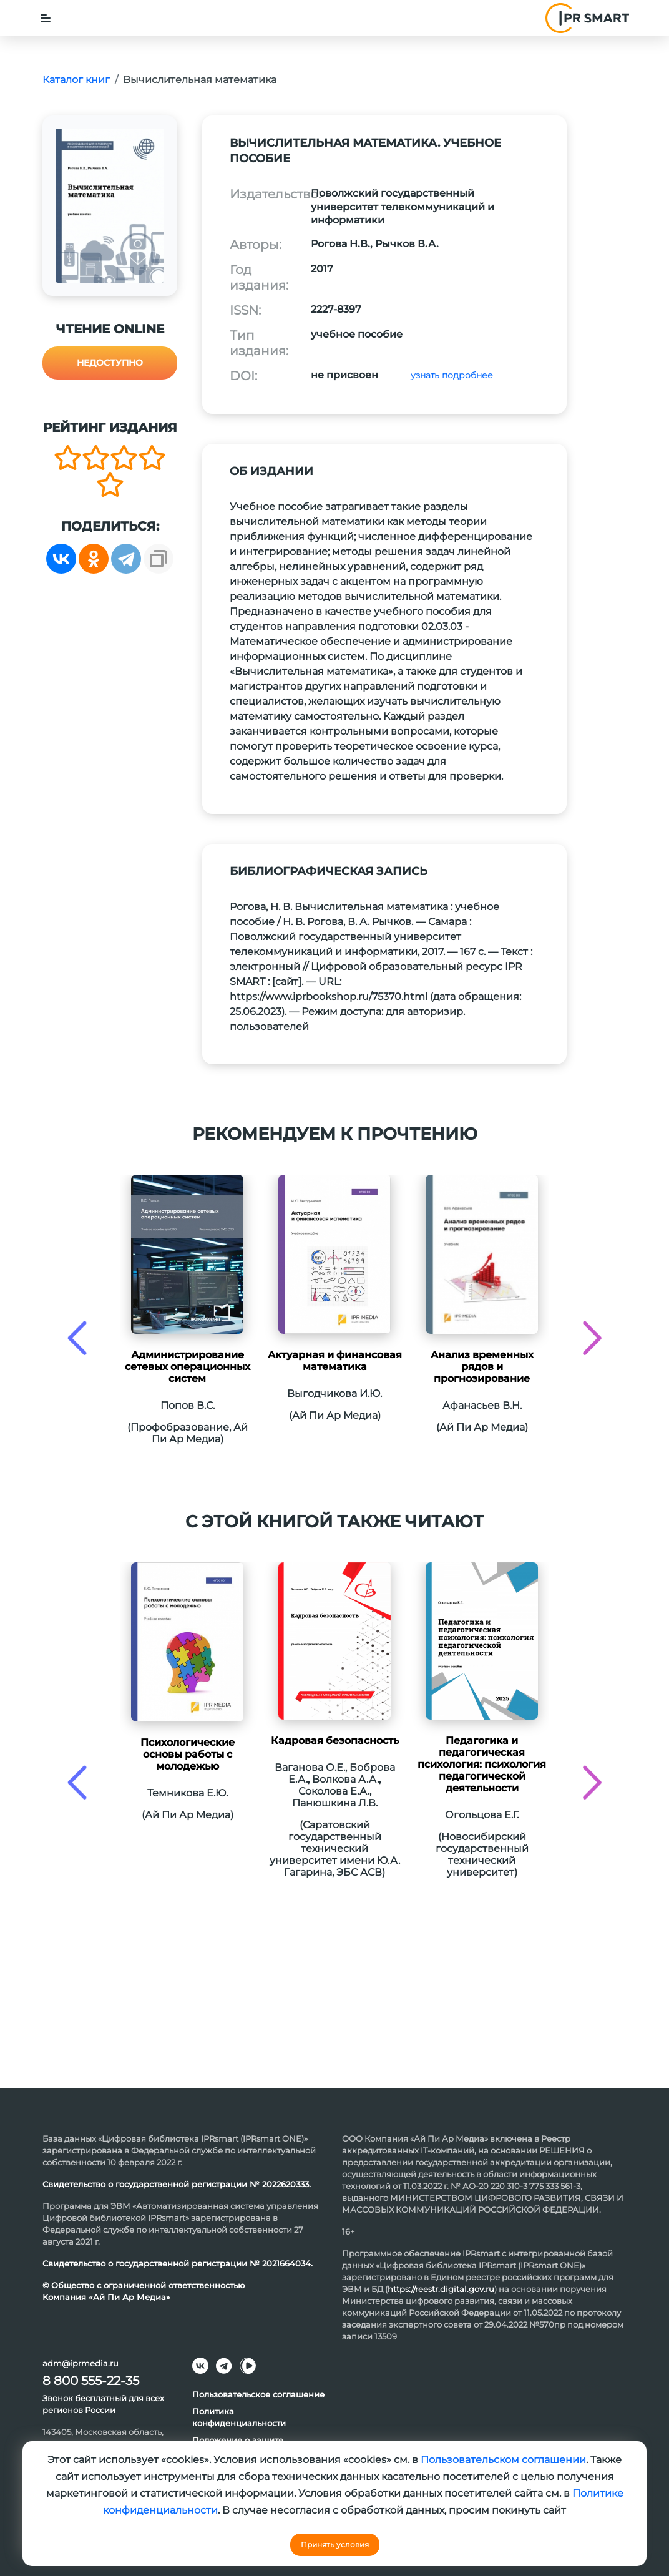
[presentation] (77, 1338)
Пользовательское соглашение (258, 2394)
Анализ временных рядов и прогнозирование (482, 1366)
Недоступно (110, 362)
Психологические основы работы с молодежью (187, 1754)
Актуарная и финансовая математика (335, 1361)
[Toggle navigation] (45, 18)
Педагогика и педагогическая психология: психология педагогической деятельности (482, 1764)
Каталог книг (76, 80)
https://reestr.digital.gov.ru (441, 2289)
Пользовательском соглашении (503, 2460)
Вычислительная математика (199, 80)
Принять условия (335, 2544)
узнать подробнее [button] (450, 375)
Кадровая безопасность (335, 1740)
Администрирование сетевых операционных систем (187, 1366)
